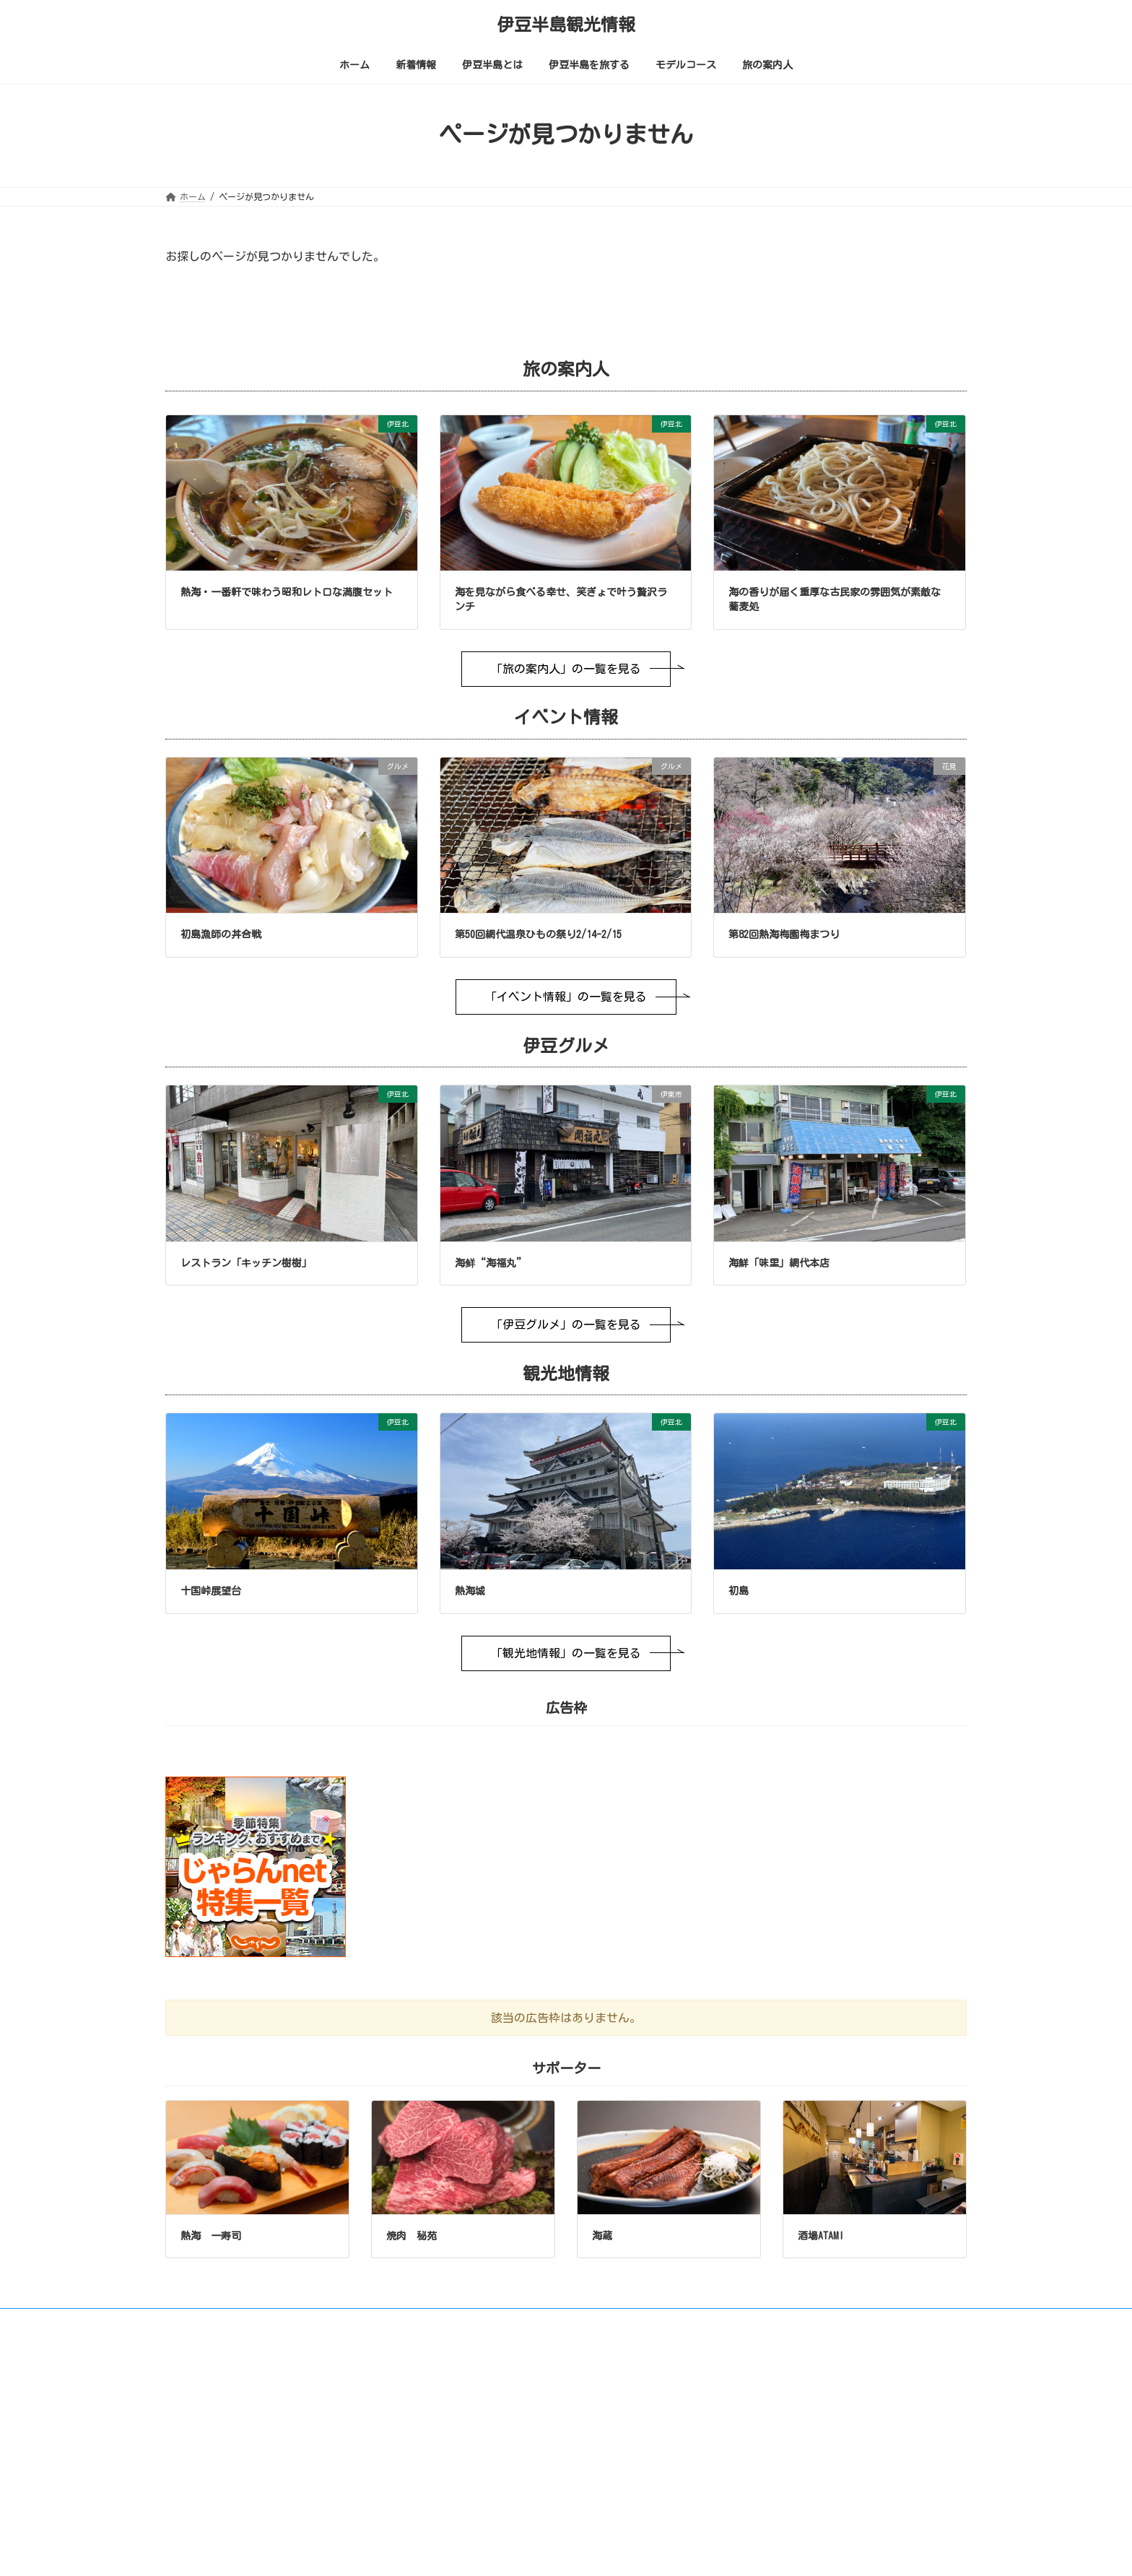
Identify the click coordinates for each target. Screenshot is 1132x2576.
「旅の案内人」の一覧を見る (566, 669)
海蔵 (602, 2236)
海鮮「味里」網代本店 (779, 1263)
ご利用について (209, 2321)
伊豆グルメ (478, 2553)
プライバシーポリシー (431, 2321)
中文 (909, 2427)
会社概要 (872, 2321)
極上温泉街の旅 (487, 2467)
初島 (738, 1591)
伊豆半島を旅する (483, 2510)
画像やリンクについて (314, 2321)
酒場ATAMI (821, 2236)
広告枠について (702, 2321)
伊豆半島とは (474, 2446)
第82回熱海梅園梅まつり (784, 934)
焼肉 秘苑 (411, 2236)
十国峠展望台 (210, 1591)
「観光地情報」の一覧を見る (566, 1653)
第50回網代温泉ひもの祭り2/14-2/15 (538, 934)
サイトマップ (615, 2321)
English (775, 2427)
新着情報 (465, 2424)
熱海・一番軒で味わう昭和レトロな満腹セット (286, 592)
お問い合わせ (532, 2321)
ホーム (461, 2402)
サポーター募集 (794, 2321)
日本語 (845, 2427)
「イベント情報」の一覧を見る (566, 996)
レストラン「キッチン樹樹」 (246, 1263)
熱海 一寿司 (210, 2236)
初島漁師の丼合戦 (220, 934)
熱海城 (470, 1591)
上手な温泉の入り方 (496, 2489)
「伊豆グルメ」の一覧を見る (566, 1324)
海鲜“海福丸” (491, 1263)
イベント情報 (483, 2532)
